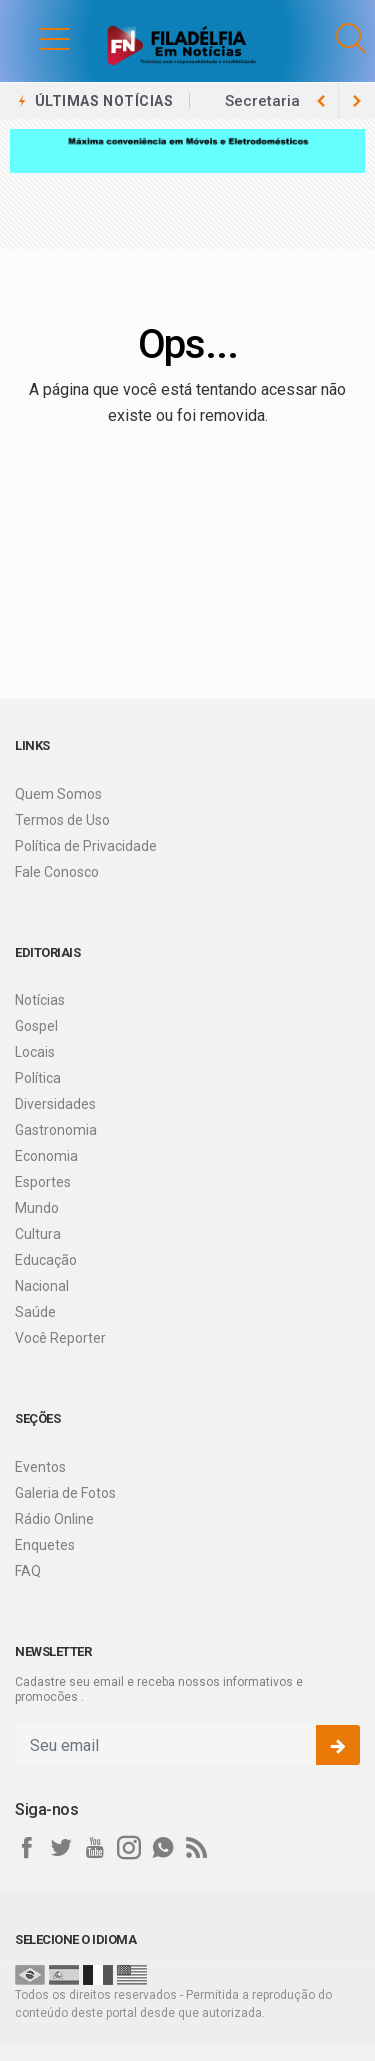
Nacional (42, 1286)
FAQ (28, 1571)
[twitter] (61, 1848)
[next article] (321, 101)
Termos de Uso (62, 820)
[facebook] (27, 1848)
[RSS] (197, 1848)
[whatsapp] (163, 1848)
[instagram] (129, 1848)
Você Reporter (60, 1338)
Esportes (43, 1182)
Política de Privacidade (86, 846)
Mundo (37, 1208)
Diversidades (55, 1104)
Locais (35, 1052)
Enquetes (45, 1545)
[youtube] (95, 1848)
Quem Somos (58, 794)
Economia (46, 1156)
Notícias (40, 1000)
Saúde (35, 1312)
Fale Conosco (57, 872)
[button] (35, 38)
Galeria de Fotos (65, 1493)
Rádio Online (54, 1519)
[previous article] (357, 101)
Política (38, 1078)
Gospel (36, 1026)
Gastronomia (56, 1130)
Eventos (40, 1467)
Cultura (38, 1234)
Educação (46, 1260)
